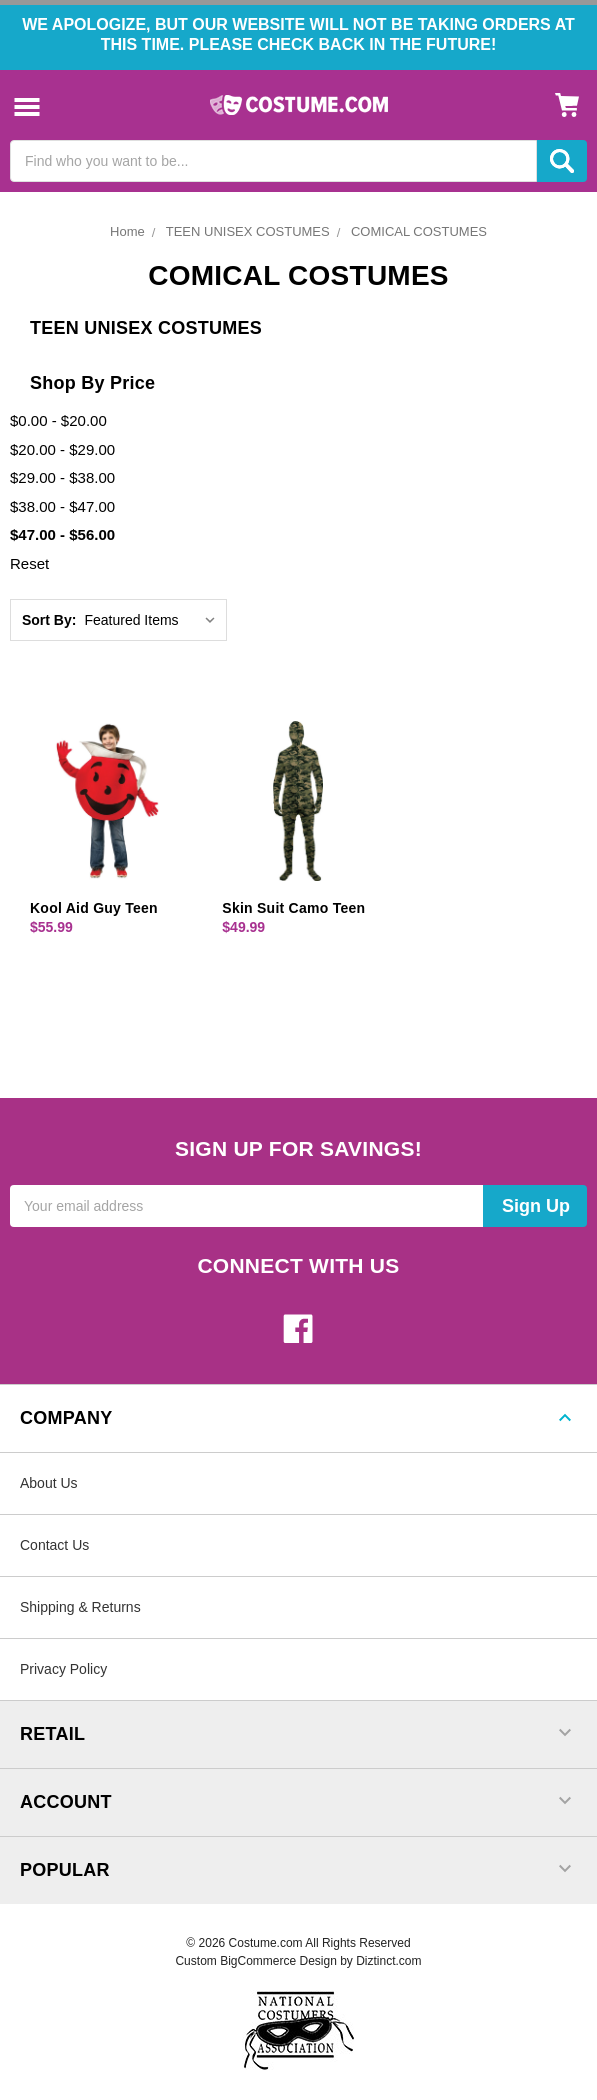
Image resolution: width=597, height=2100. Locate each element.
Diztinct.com (388, 1961)
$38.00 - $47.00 (62, 506)
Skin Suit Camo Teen (293, 908)
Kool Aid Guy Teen (94, 908)
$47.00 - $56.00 (62, 534)
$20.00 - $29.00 (62, 449)
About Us (49, 1483)
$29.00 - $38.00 (62, 477)
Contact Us (54, 1545)
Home (127, 231)
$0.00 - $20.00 (58, 420)
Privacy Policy (63, 1669)
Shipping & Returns (80, 1607)
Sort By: (49, 620)
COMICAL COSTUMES (419, 231)
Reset (29, 563)
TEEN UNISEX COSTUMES (248, 231)
